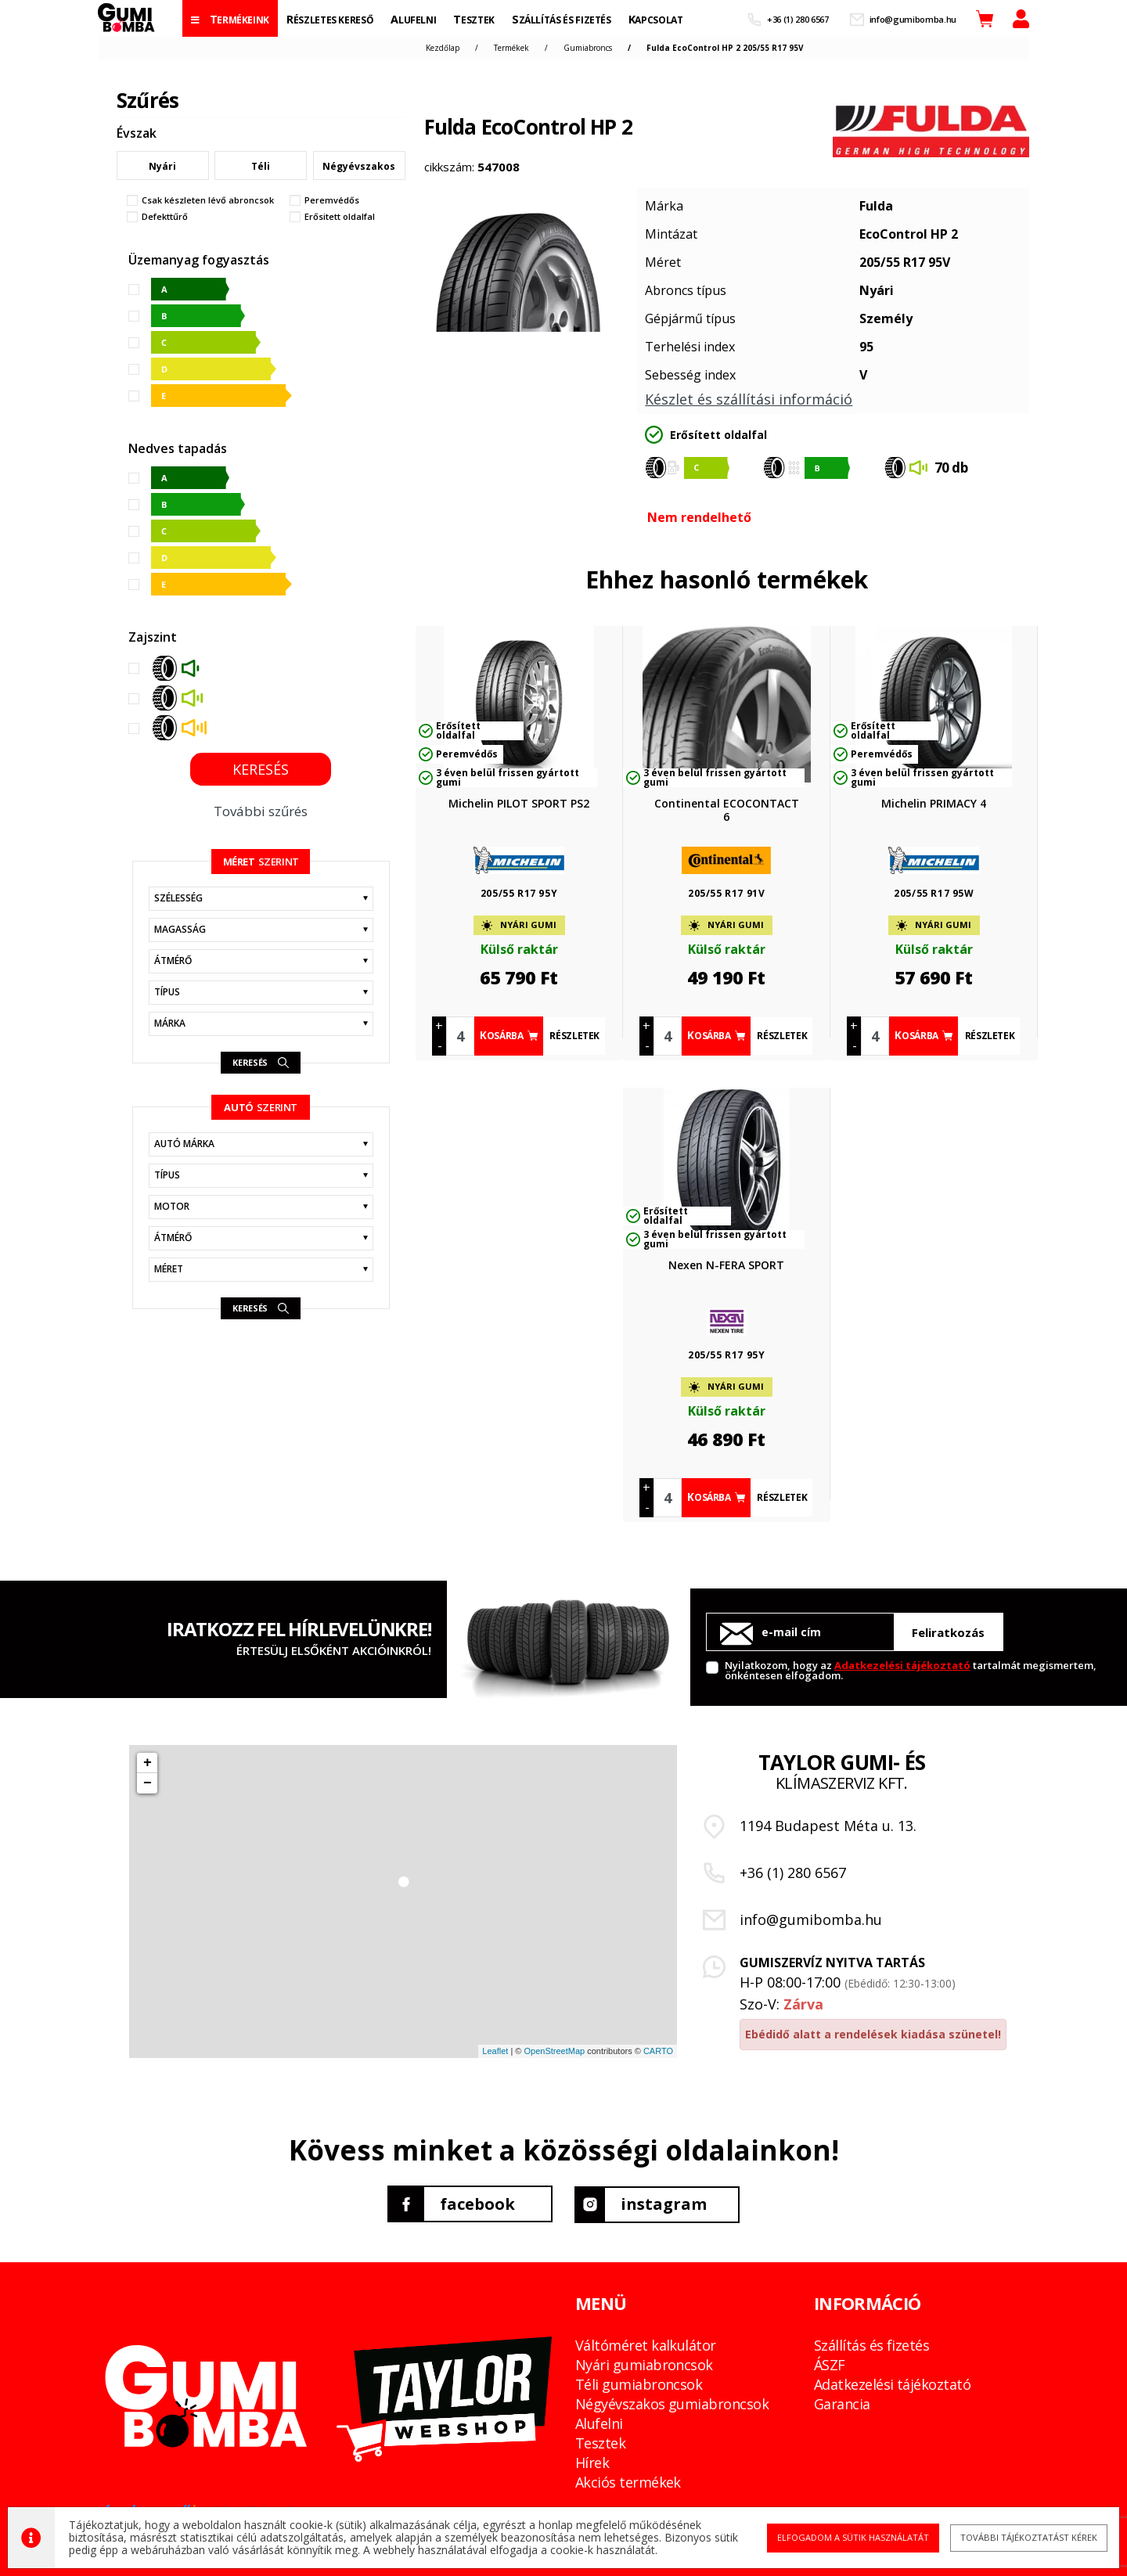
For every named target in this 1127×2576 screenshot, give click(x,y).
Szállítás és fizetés (871, 2344)
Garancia (842, 2403)
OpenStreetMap (554, 2051)
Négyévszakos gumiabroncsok (672, 2403)
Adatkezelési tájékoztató (902, 1665)
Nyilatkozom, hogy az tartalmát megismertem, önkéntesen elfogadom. (910, 1669)
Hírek (592, 2461)
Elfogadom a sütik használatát (850, 2537)
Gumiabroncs (588, 47)
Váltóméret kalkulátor (645, 2344)
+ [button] (147, 1763)
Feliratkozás (948, 1632)
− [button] (147, 1783)
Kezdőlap (442, 47)
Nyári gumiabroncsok (644, 2364)
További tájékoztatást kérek (1023, 2537)
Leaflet (495, 2051)
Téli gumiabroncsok (638, 2383)
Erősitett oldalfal (339, 217)
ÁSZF (829, 2364)
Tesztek (600, 2442)
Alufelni (599, 2422)
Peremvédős (331, 200)
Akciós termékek (628, 2481)
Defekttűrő (165, 217)
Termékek (511, 47)
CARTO (658, 2051)
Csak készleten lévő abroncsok (208, 200)
